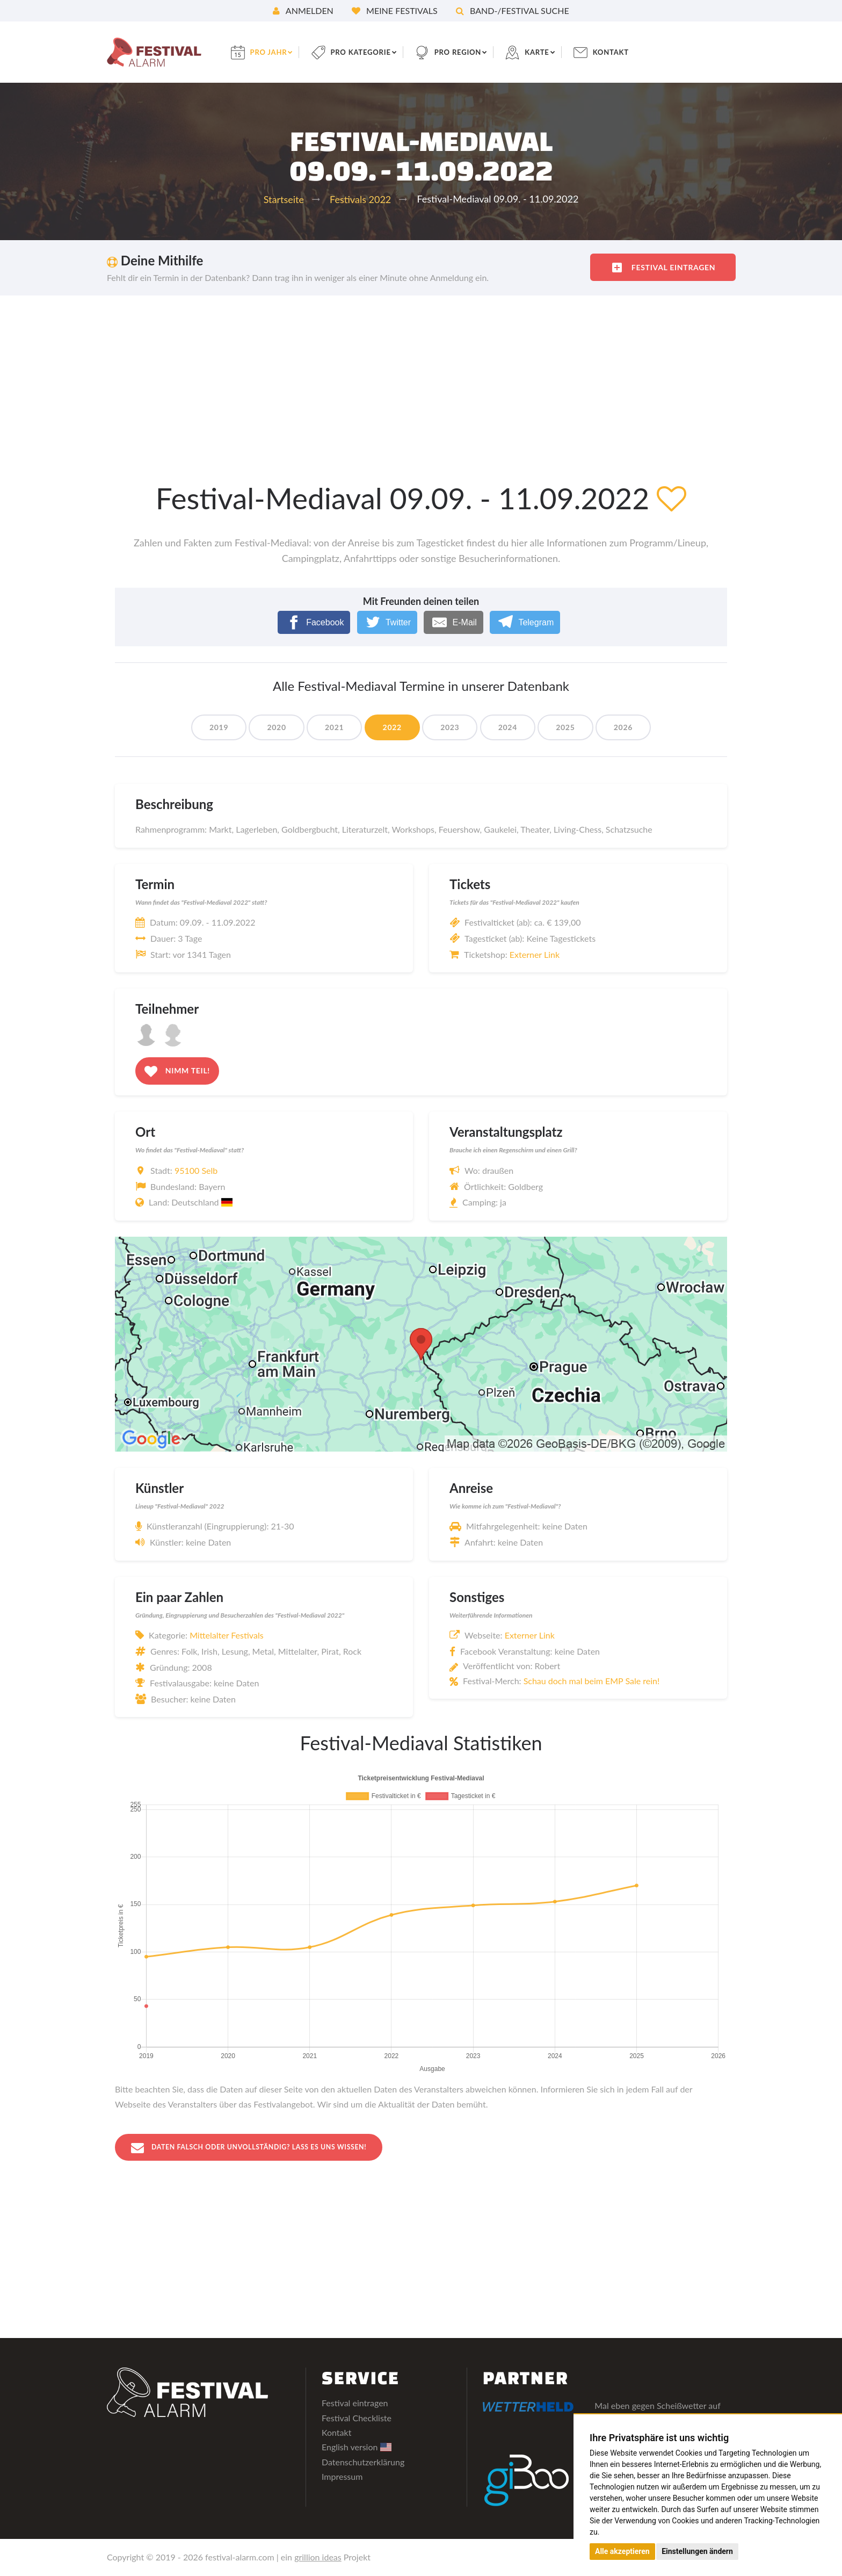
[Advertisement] (421, 376)
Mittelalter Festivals (226, 1635)
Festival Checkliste (356, 2418)
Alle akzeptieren (622, 2551)
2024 (512, 727)
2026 (634, 727)
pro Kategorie (371, 51)
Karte (554, 51)
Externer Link (535, 954)
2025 (573, 727)
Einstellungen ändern (697, 2551)
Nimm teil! (177, 1071)
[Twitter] (387, 622)
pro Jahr (276, 51)
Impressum (342, 2477)
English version (356, 2448)
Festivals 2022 (360, 199)
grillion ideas (318, 2558)
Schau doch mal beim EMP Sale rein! (592, 1681)
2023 (451, 727)
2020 (268, 727)
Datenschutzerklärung (363, 2462)
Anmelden (303, 10)
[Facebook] (314, 622)
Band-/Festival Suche (512, 10)
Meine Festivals (395, 10)
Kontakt (630, 51)
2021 (329, 727)
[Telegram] (525, 622)
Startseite (284, 199)
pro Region (472, 51)
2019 (207, 727)
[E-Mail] (453, 622)
